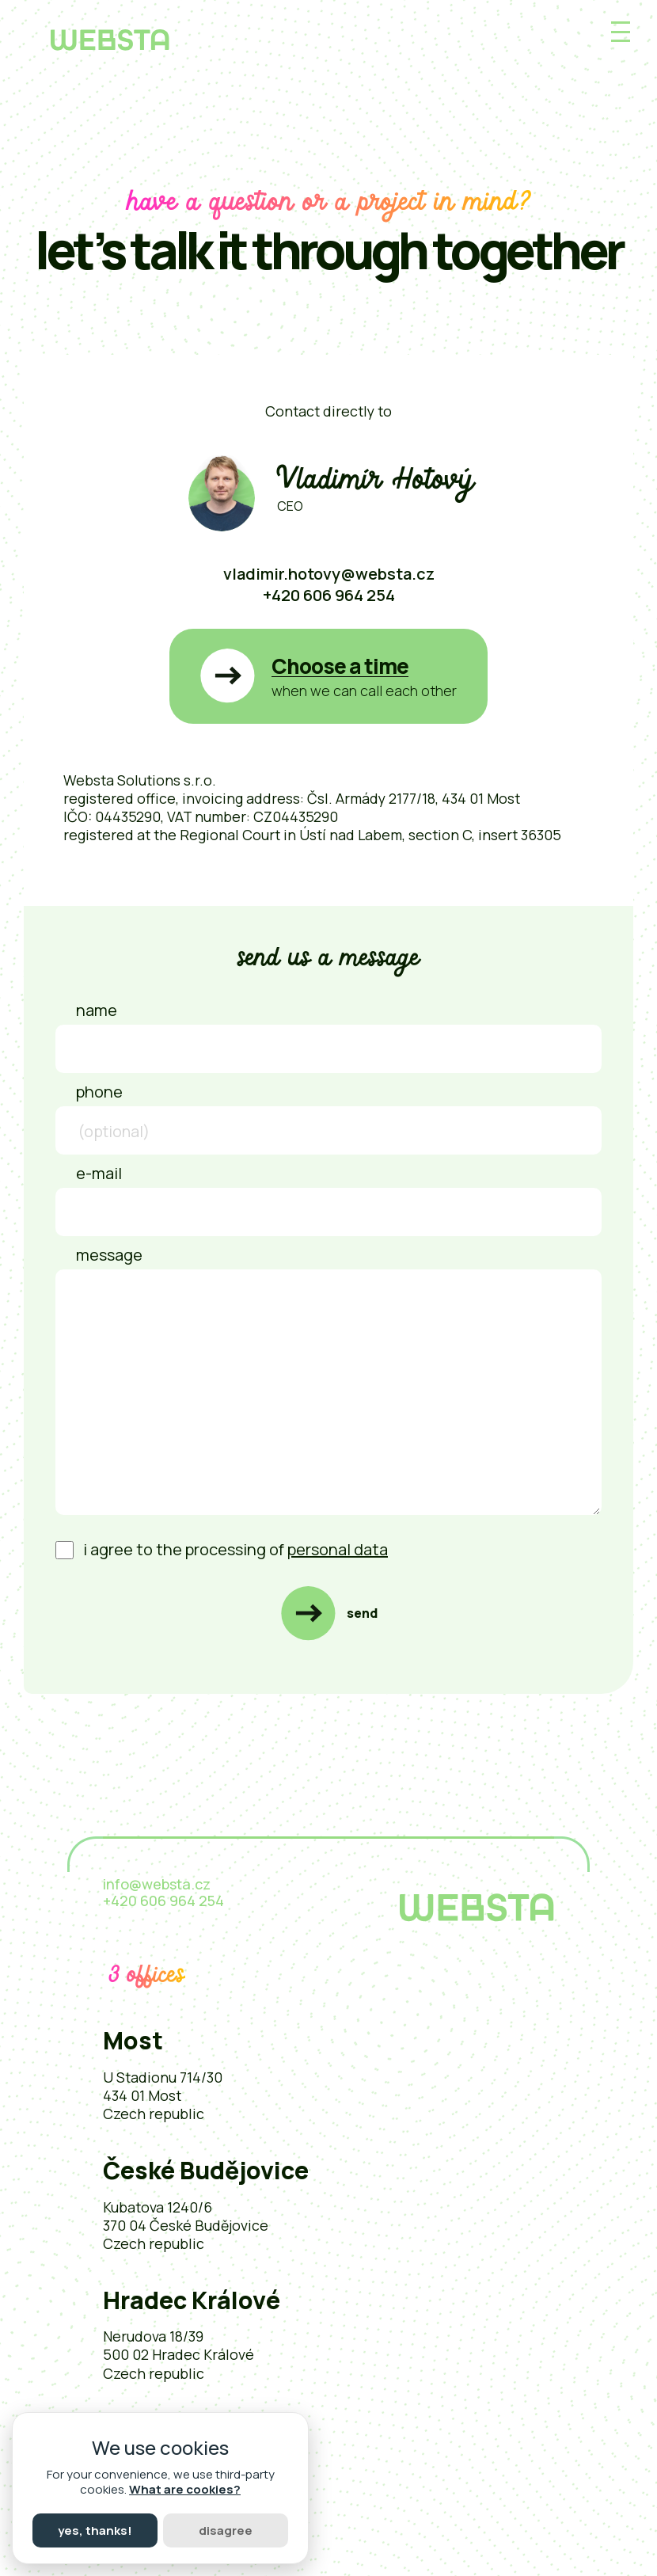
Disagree (226, 2530)
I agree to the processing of (221, 1549)
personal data (337, 1549)
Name (96, 1010)
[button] (328, 677)
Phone (99, 1091)
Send (362, 1613)
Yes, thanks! (95, 2530)
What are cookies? (185, 2489)
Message (109, 1254)
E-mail (99, 1173)
